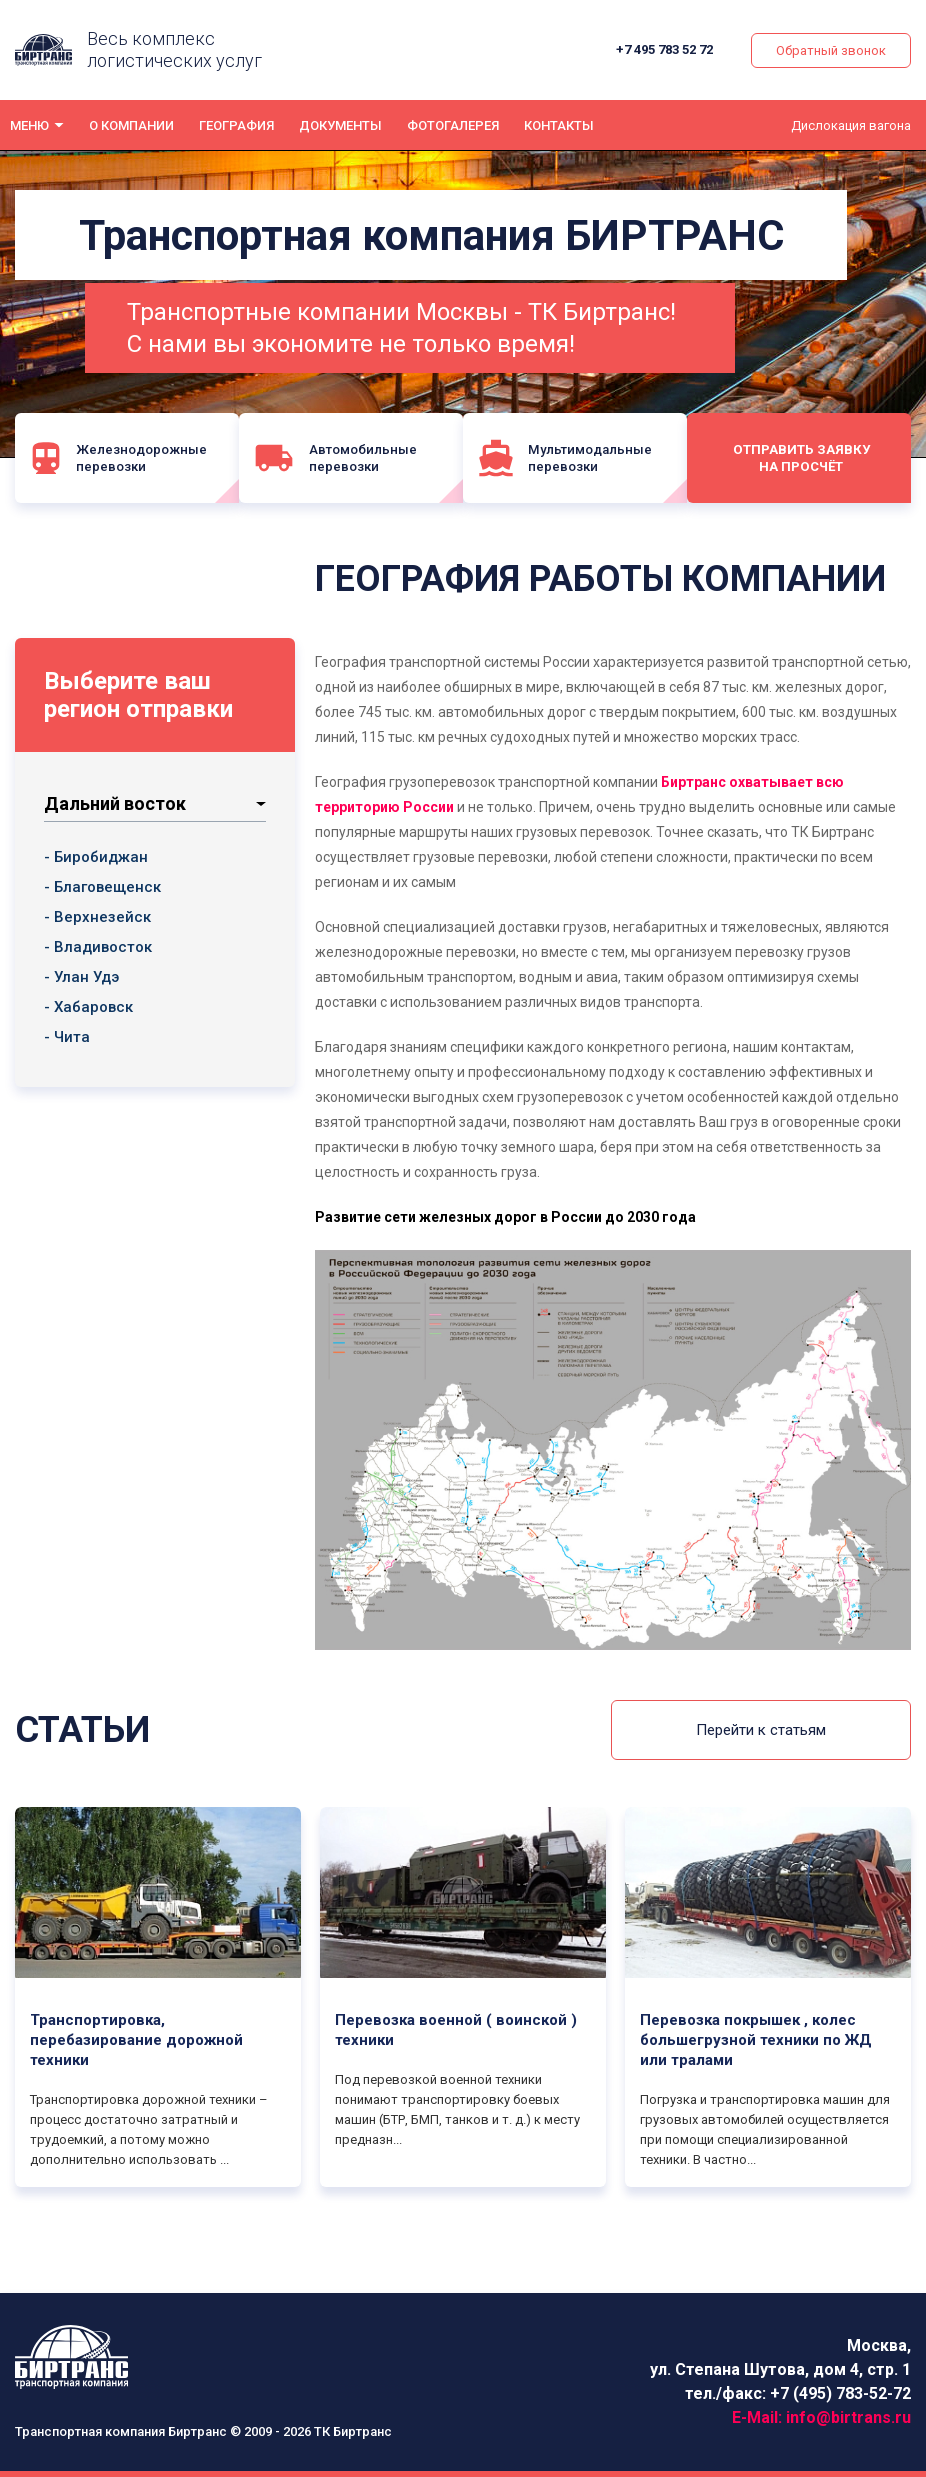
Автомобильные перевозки (339, 458)
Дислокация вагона (851, 125)
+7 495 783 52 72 (666, 49)
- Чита (67, 1037)
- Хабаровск (88, 1007)
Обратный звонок (831, 50)
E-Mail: (821, 2417)
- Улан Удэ (81, 977)
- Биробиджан (96, 857)
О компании (131, 125)
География (236, 125)
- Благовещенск (102, 887)
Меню (29, 125)
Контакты (559, 125)
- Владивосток (98, 947)
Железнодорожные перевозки (119, 458)
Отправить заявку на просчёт (806, 457)
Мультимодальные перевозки (572, 458)
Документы (340, 125)
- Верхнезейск (97, 917)
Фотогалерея (453, 125)
